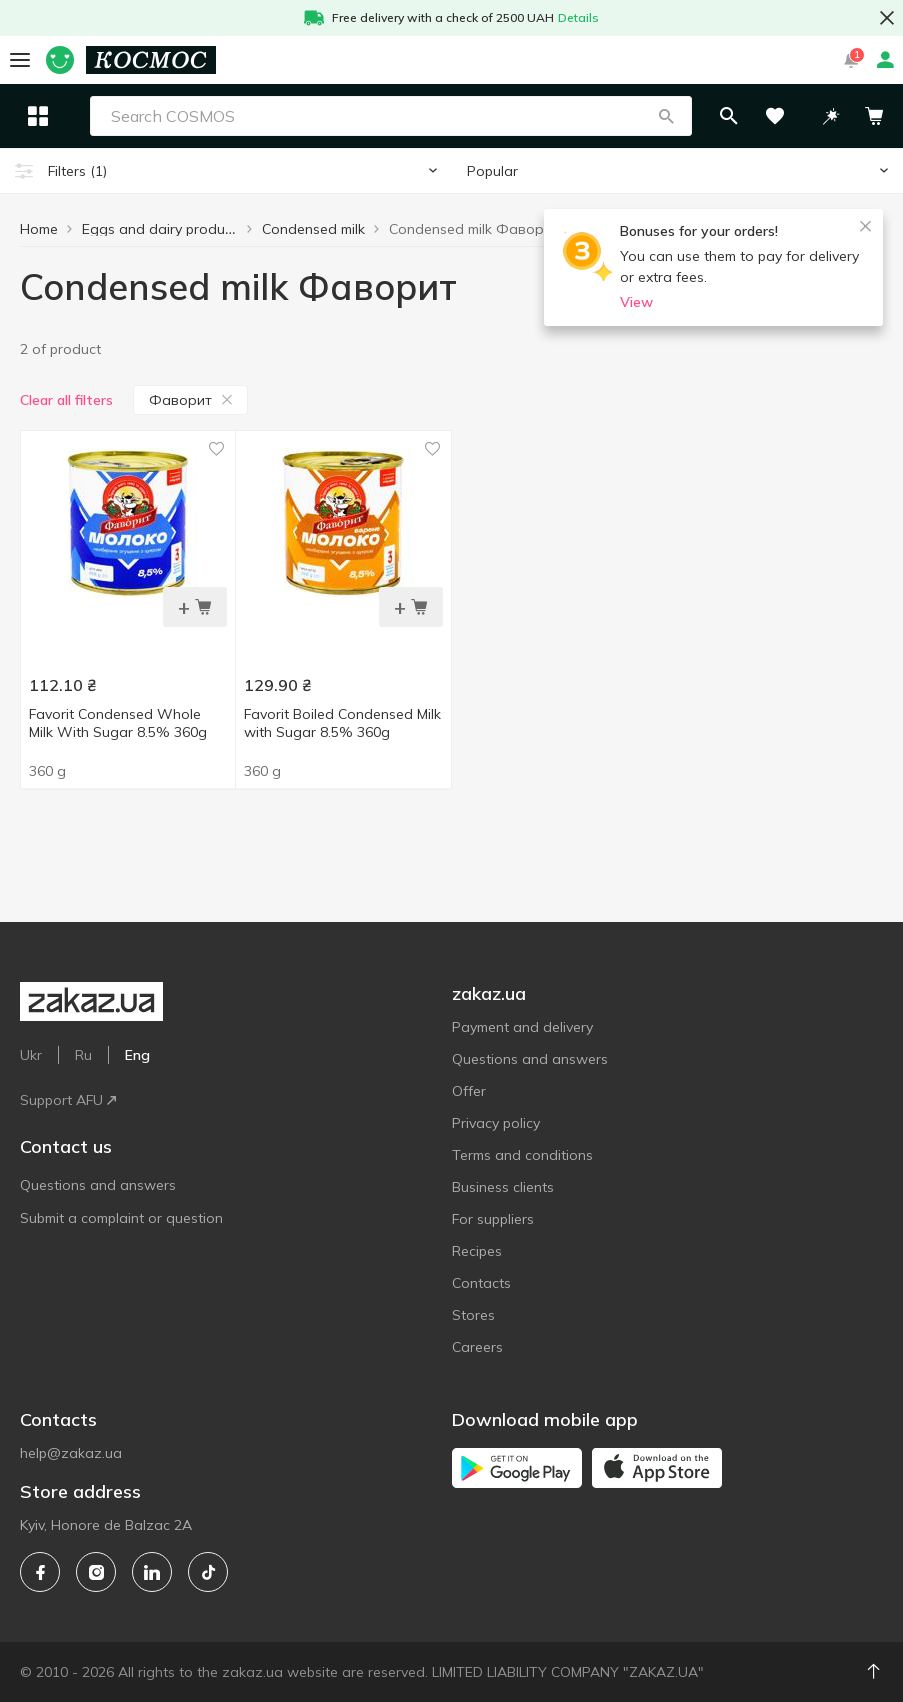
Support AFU (68, 1100)
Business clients (503, 1187)
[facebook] (40, 1572)
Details (578, 17)
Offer (469, 1091)
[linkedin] (152, 1572)
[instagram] (96, 1572)
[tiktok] (208, 1572)
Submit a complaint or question (121, 1218)
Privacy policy (496, 1123)
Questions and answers (98, 1185)
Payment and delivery (522, 1027)
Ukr (31, 1055)
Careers (477, 1347)
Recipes (477, 1251)
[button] (710, 116)
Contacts (481, 1283)
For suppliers (493, 1219)
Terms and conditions (522, 1155)
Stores (473, 1315)
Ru (83, 1055)
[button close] (887, 18)
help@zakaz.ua (71, 1453)
